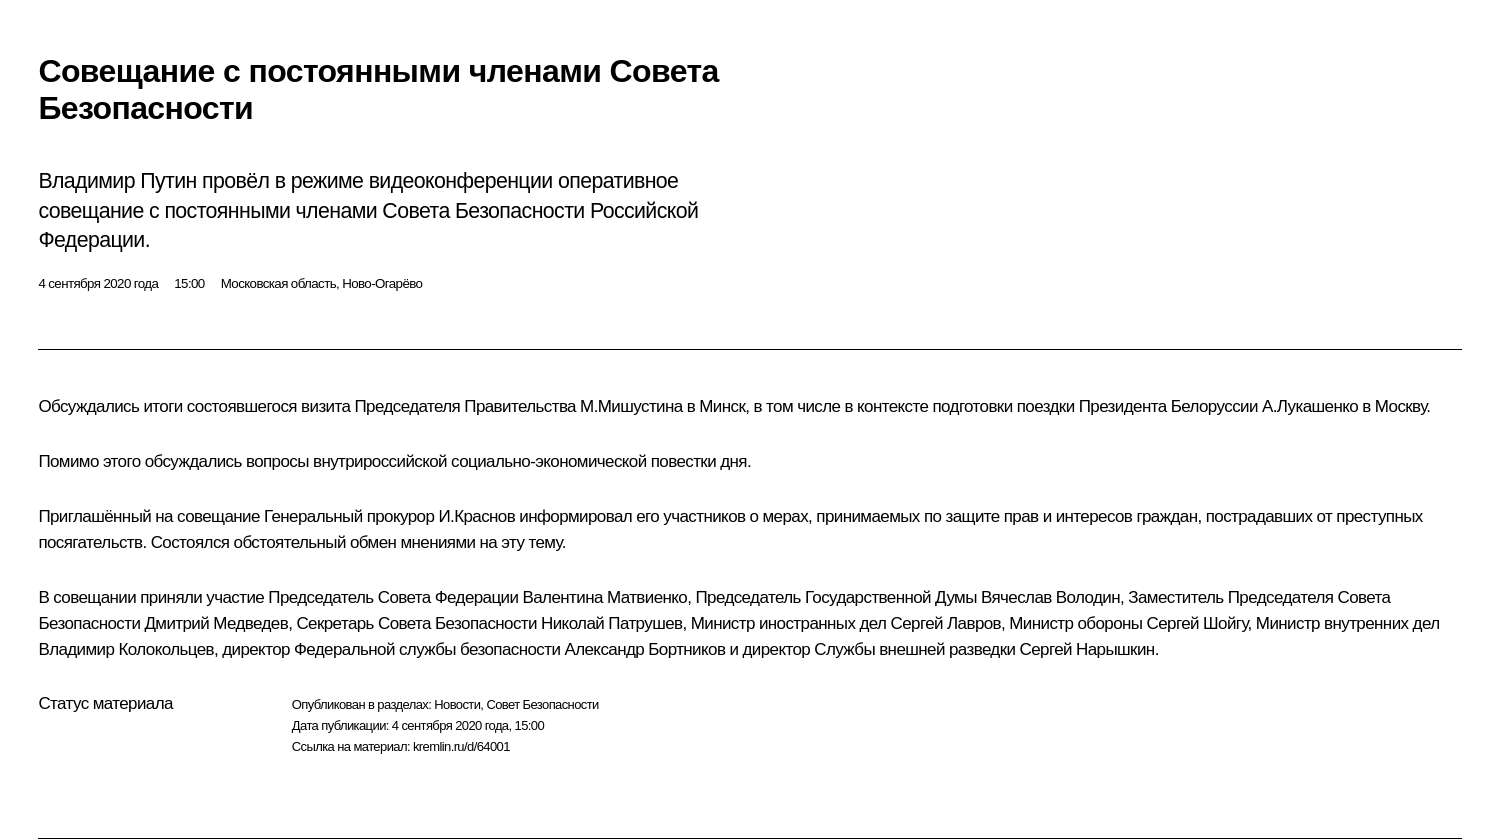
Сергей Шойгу (1197, 623)
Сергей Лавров (946, 623)
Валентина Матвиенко (605, 597)
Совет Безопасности (542, 704)
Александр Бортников (644, 649)
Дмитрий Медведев (216, 623)
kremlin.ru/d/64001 (461, 746)
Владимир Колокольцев (126, 649)
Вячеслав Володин (1050, 597)
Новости (457, 704)
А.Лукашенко (1310, 406)
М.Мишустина (631, 406)
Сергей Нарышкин (1087, 649)
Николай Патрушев (611, 623)
